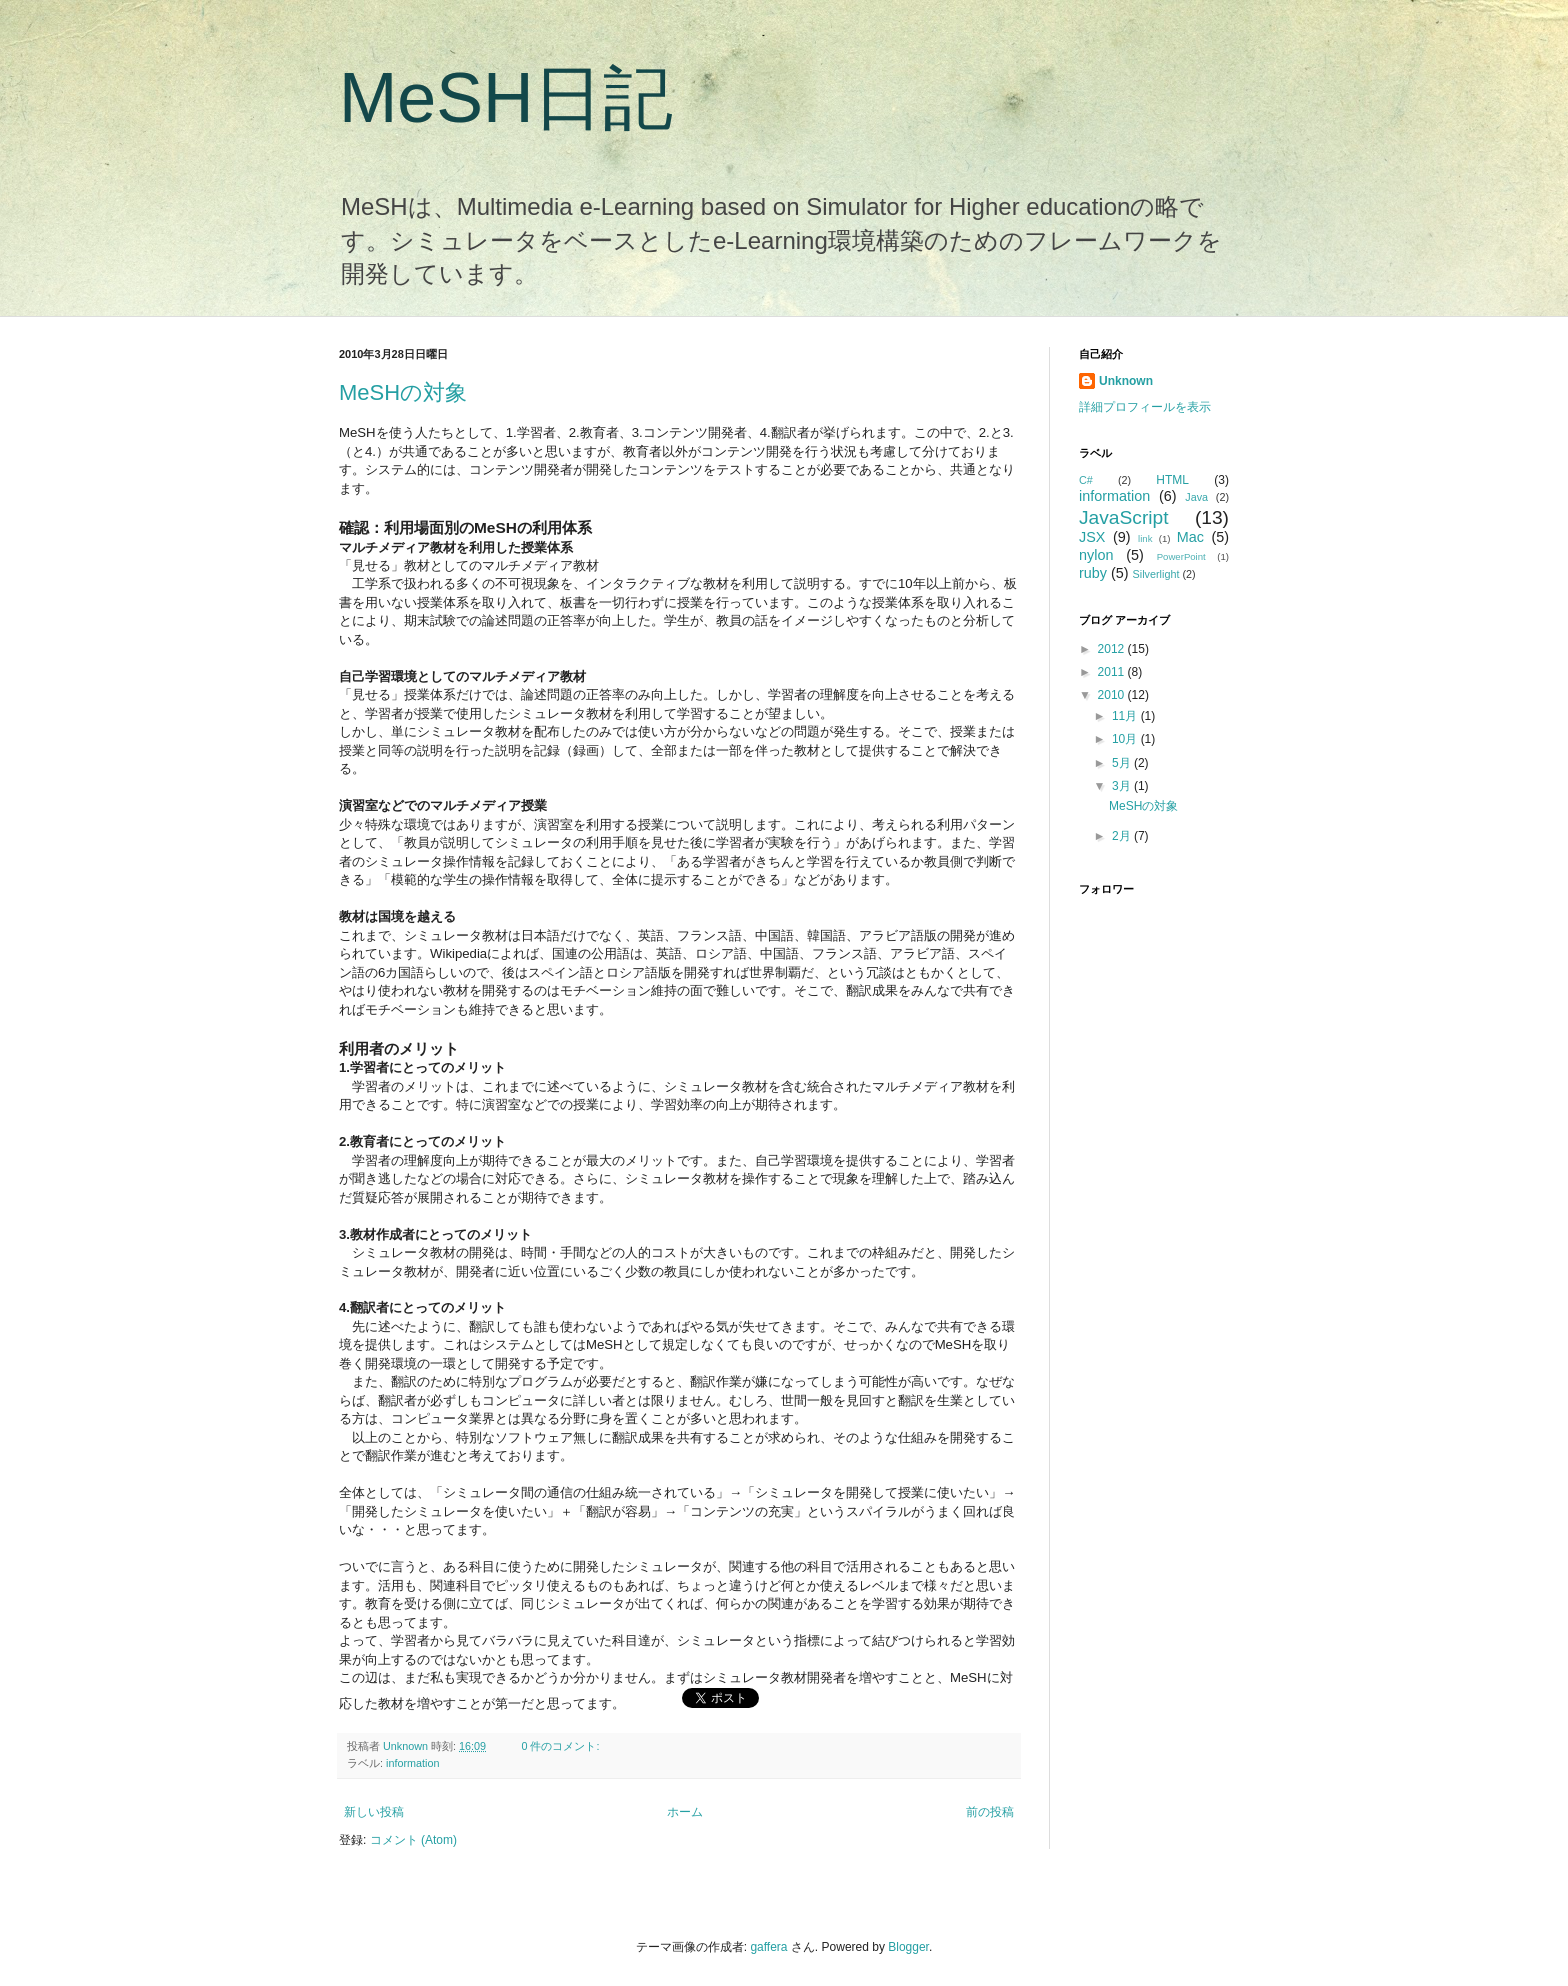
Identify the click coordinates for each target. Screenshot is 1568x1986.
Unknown (407, 1746)
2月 (1123, 836)
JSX (1092, 537)
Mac (1190, 537)
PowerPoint (1181, 556)
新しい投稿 (374, 1812)
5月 (1123, 763)
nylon (1096, 555)
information (412, 1763)
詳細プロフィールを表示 (1145, 407)
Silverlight (1156, 574)
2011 (1113, 672)
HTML (1172, 480)
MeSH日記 (506, 98)
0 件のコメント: (561, 1746)
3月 (1123, 786)
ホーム (685, 1812)
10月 (1126, 739)
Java (1196, 497)
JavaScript (1124, 517)
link (1145, 538)
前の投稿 (990, 1812)
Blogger (908, 1947)
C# (1086, 480)
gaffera (768, 1947)
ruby (1093, 573)
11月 (1126, 716)
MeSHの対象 (403, 392)
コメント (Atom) (413, 1840)
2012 (1113, 649)
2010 (1113, 695)
